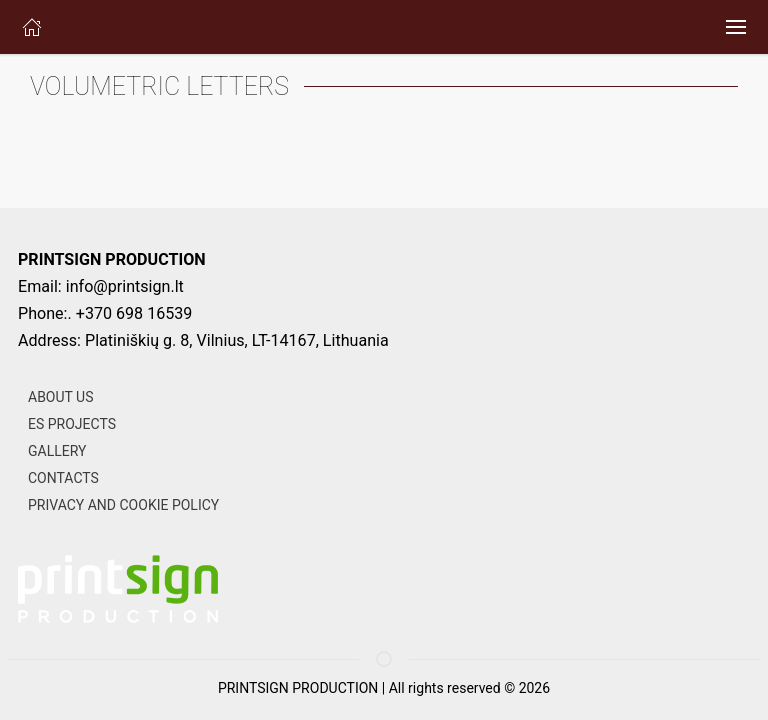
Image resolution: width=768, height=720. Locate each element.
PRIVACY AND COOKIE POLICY (123, 505)
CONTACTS (63, 478)
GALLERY (57, 451)
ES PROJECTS (72, 424)
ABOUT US (61, 397)
